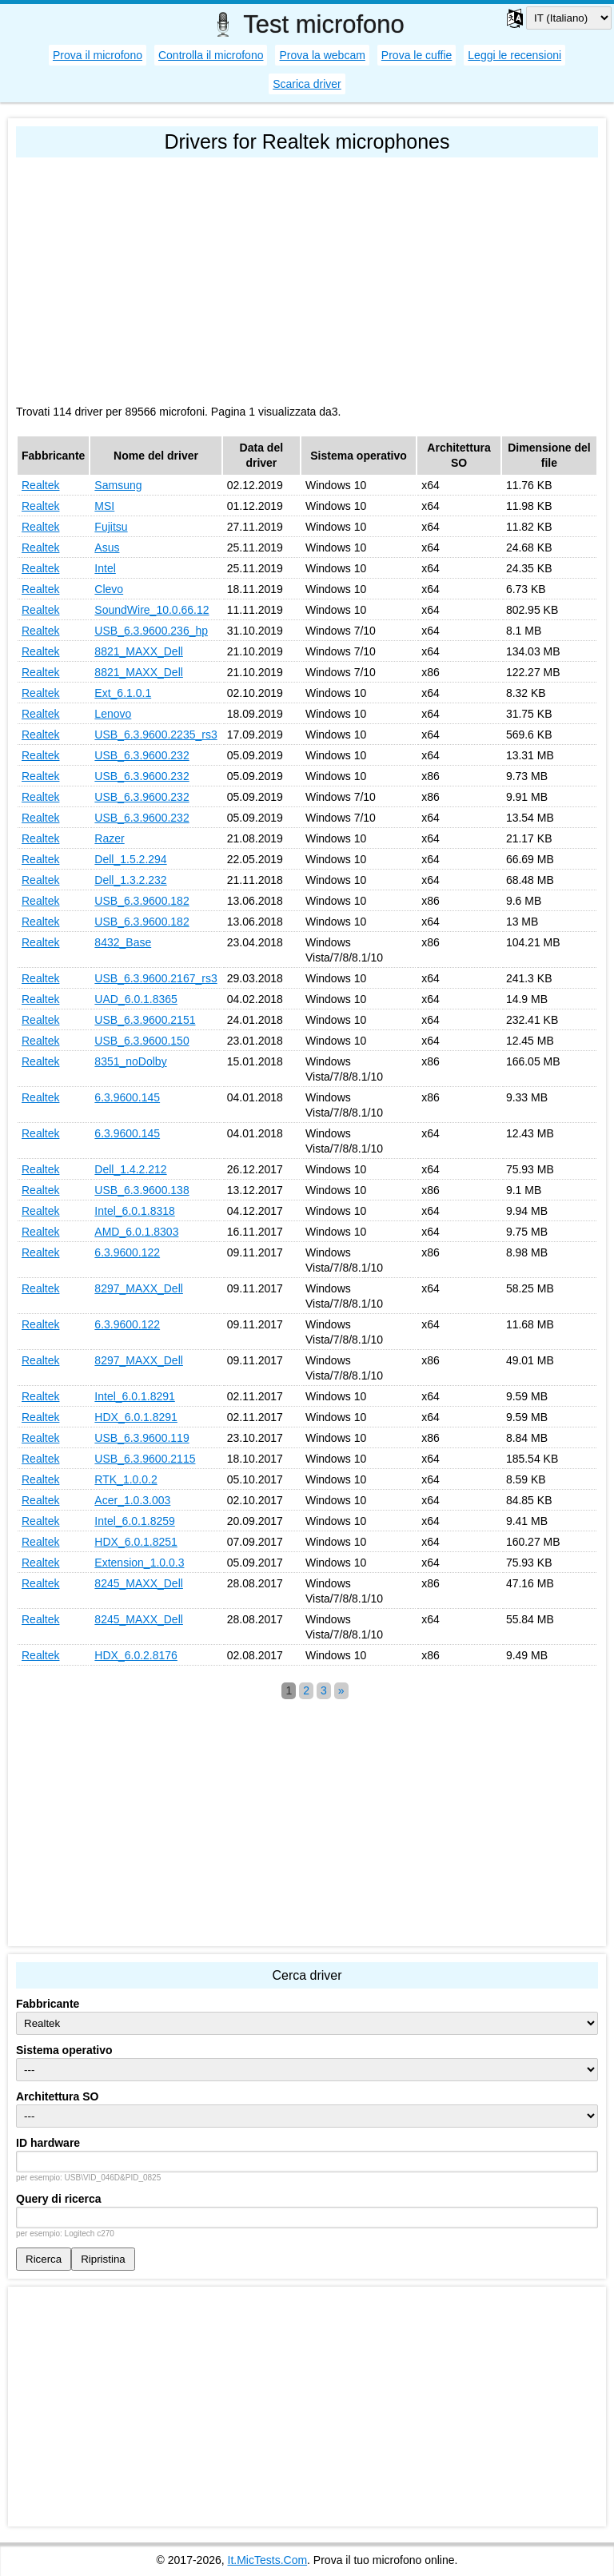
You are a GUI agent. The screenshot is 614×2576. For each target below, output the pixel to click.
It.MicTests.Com (268, 2560)
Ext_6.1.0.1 (122, 693)
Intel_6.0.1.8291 (134, 1396)
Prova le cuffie (416, 55)
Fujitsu (110, 526)
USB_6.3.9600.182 (141, 900)
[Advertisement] (307, 277)
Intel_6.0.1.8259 (134, 1521)
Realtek (40, 485)
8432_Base (122, 942)
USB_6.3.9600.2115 (144, 1458)
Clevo (108, 589)
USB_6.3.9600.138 (141, 1190)
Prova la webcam (322, 55)
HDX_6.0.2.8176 (135, 1655)
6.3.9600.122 (127, 1252)
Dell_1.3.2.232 (130, 880)
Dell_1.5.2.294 (130, 859)
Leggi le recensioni (514, 55)
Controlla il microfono (211, 55)
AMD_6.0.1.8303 (136, 1231)
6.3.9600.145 (127, 1097)
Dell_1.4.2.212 (130, 1169)
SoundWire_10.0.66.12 (151, 609)
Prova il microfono (97, 55)
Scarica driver (307, 84)
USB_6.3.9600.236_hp (151, 630)
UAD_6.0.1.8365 (135, 999)
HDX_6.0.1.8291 (135, 1417)
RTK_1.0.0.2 (125, 1479)
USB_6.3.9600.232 (141, 755)
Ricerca (44, 2259)
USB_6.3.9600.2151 (144, 1019)
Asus (106, 547)
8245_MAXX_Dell (138, 1583)
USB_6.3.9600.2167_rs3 (155, 978)
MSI (104, 506)
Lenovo (112, 713)
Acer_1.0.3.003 (132, 1500)
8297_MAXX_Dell (138, 1288)
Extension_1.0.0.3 (139, 1562)
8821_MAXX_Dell (138, 651)
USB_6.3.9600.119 (141, 1437)
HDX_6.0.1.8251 (135, 1541)
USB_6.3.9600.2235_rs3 (155, 734)
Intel (104, 568)
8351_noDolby (130, 1061)
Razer (109, 838)
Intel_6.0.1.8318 (134, 1210)
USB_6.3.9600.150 (141, 1040)
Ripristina (103, 2259)
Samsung (118, 485)
